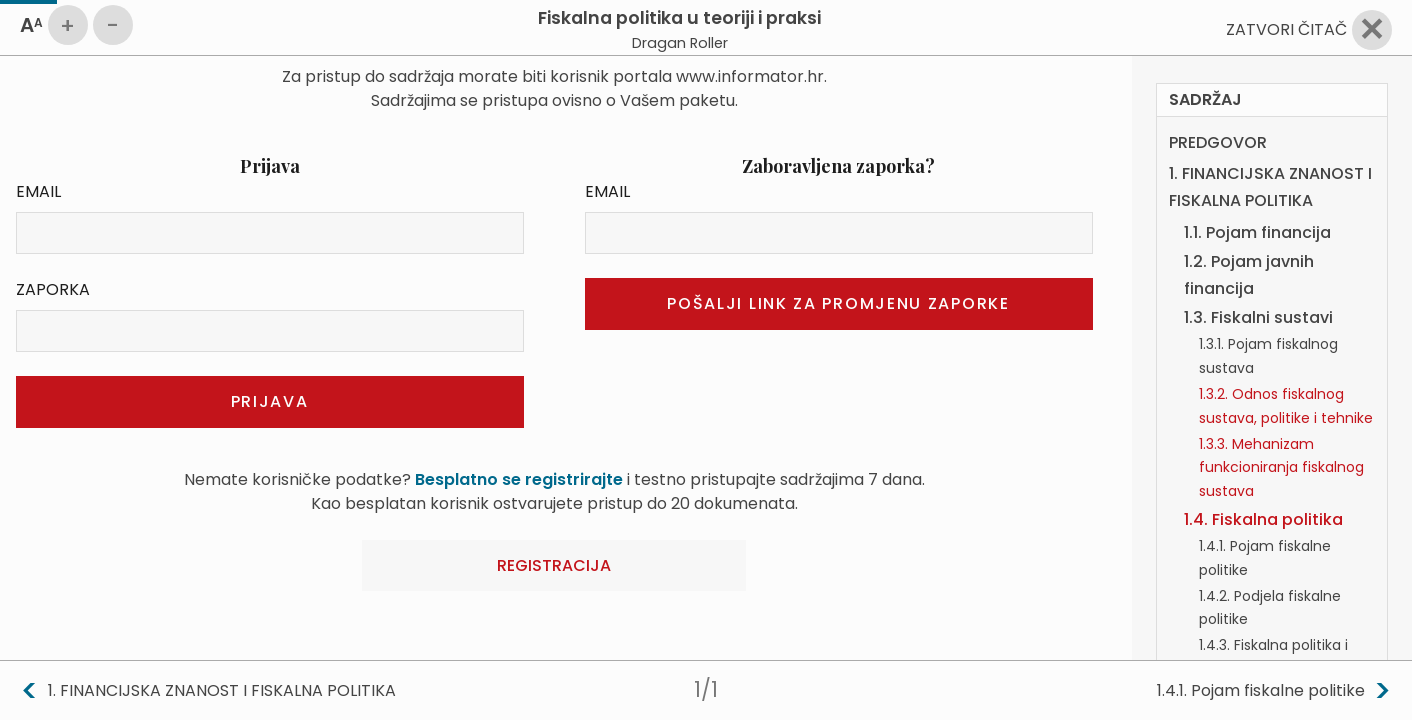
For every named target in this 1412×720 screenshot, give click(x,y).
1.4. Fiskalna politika (1263, 473)
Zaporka (53, 289)
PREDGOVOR (1218, 96)
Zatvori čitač (1286, 29)
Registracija (554, 565)
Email (38, 191)
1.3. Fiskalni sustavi (1258, 271)
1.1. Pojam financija (1257, 186)
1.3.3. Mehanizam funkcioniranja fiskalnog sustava (1281, 422)
